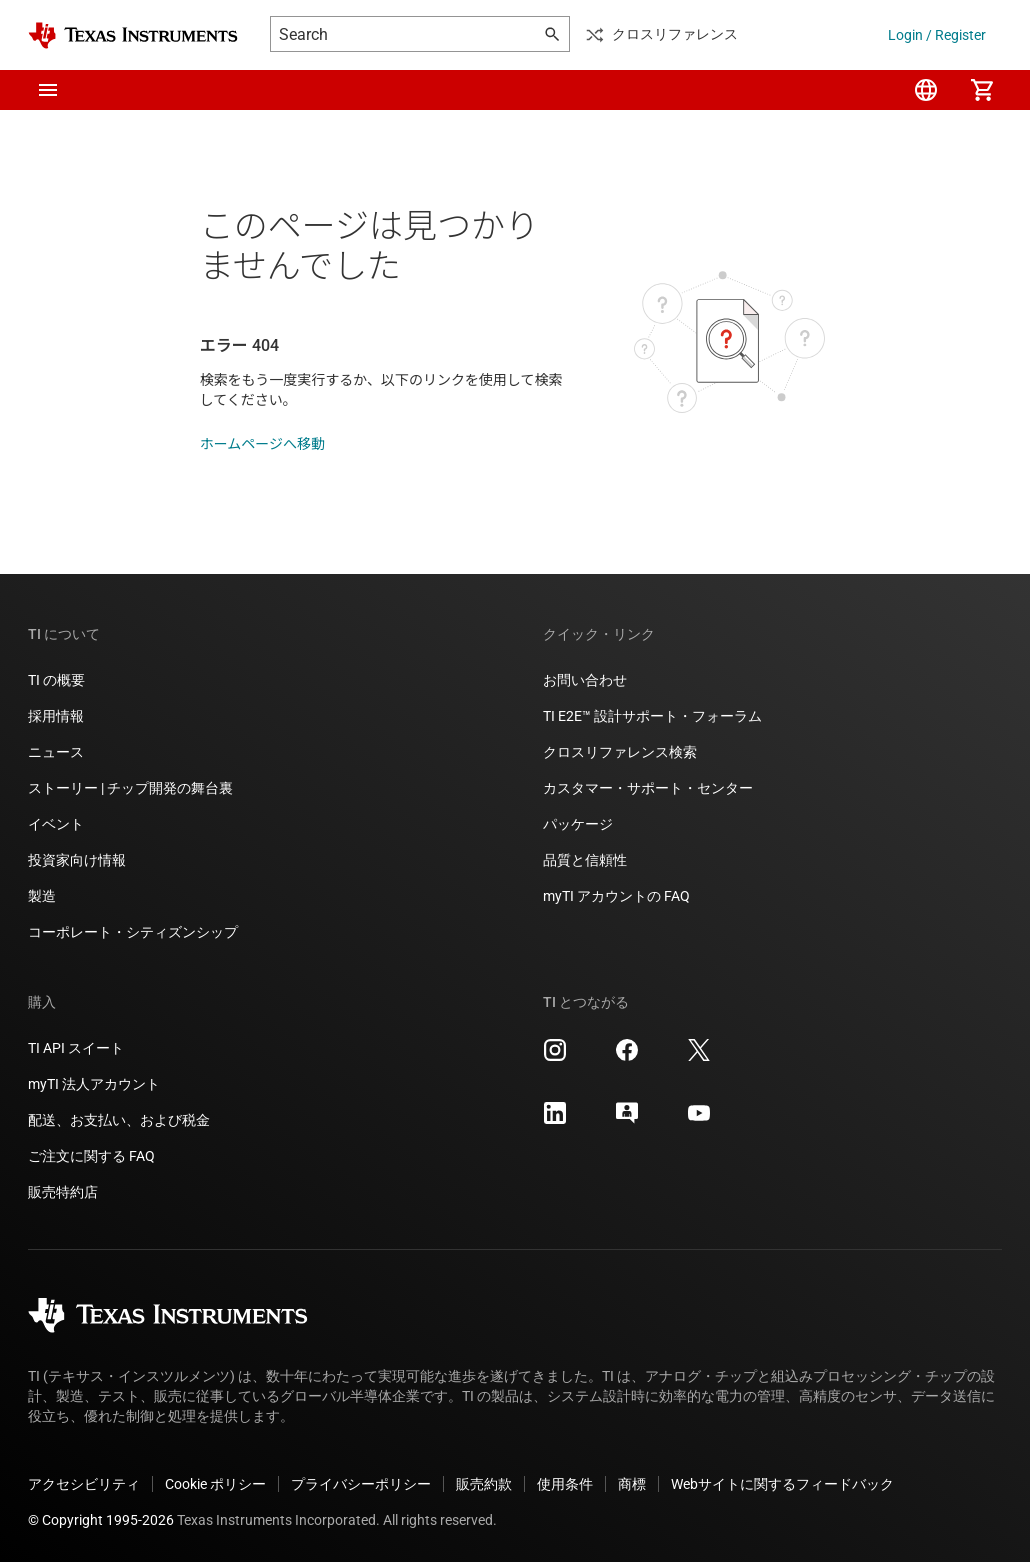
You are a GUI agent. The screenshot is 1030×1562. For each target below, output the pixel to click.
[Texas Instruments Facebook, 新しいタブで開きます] (627, 1057)
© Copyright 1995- (101, 1520)
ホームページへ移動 (262, 444)
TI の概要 (56, 680)
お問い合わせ (585, 680)
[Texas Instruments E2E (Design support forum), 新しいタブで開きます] (627, 1120)
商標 (632, 1484)
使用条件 (565, 1484)
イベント (56, 824)
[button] (48, 90)
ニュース (56, 752)
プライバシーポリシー (361, 1484)
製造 (42, 896)
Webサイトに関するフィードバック (782, 1484)
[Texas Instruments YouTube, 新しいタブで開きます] (699, 1120)
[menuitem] (926, 90)
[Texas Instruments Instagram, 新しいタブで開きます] (555, 1057)
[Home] (133, 35)
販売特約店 (63, 1192)
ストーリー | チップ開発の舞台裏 (130, 788)
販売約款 (484, 1484)
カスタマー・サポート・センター (648, 788)
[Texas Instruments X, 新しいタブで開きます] (699, 1057)
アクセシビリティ (84, 1484)
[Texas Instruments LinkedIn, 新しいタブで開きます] (555, 1120)
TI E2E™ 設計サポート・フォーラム (652, 716)
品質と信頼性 (585, 860)
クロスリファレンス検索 (620, 752)
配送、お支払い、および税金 (119, 1120)
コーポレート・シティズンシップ (133, 932)
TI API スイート (76, 1048)
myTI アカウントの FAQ (616, 896)
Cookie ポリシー (215, 1484)
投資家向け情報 (77, 860)
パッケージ (578, 824)
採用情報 (56, 716)
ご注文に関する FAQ (91, 1156)
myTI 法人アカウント (94, 1084)
